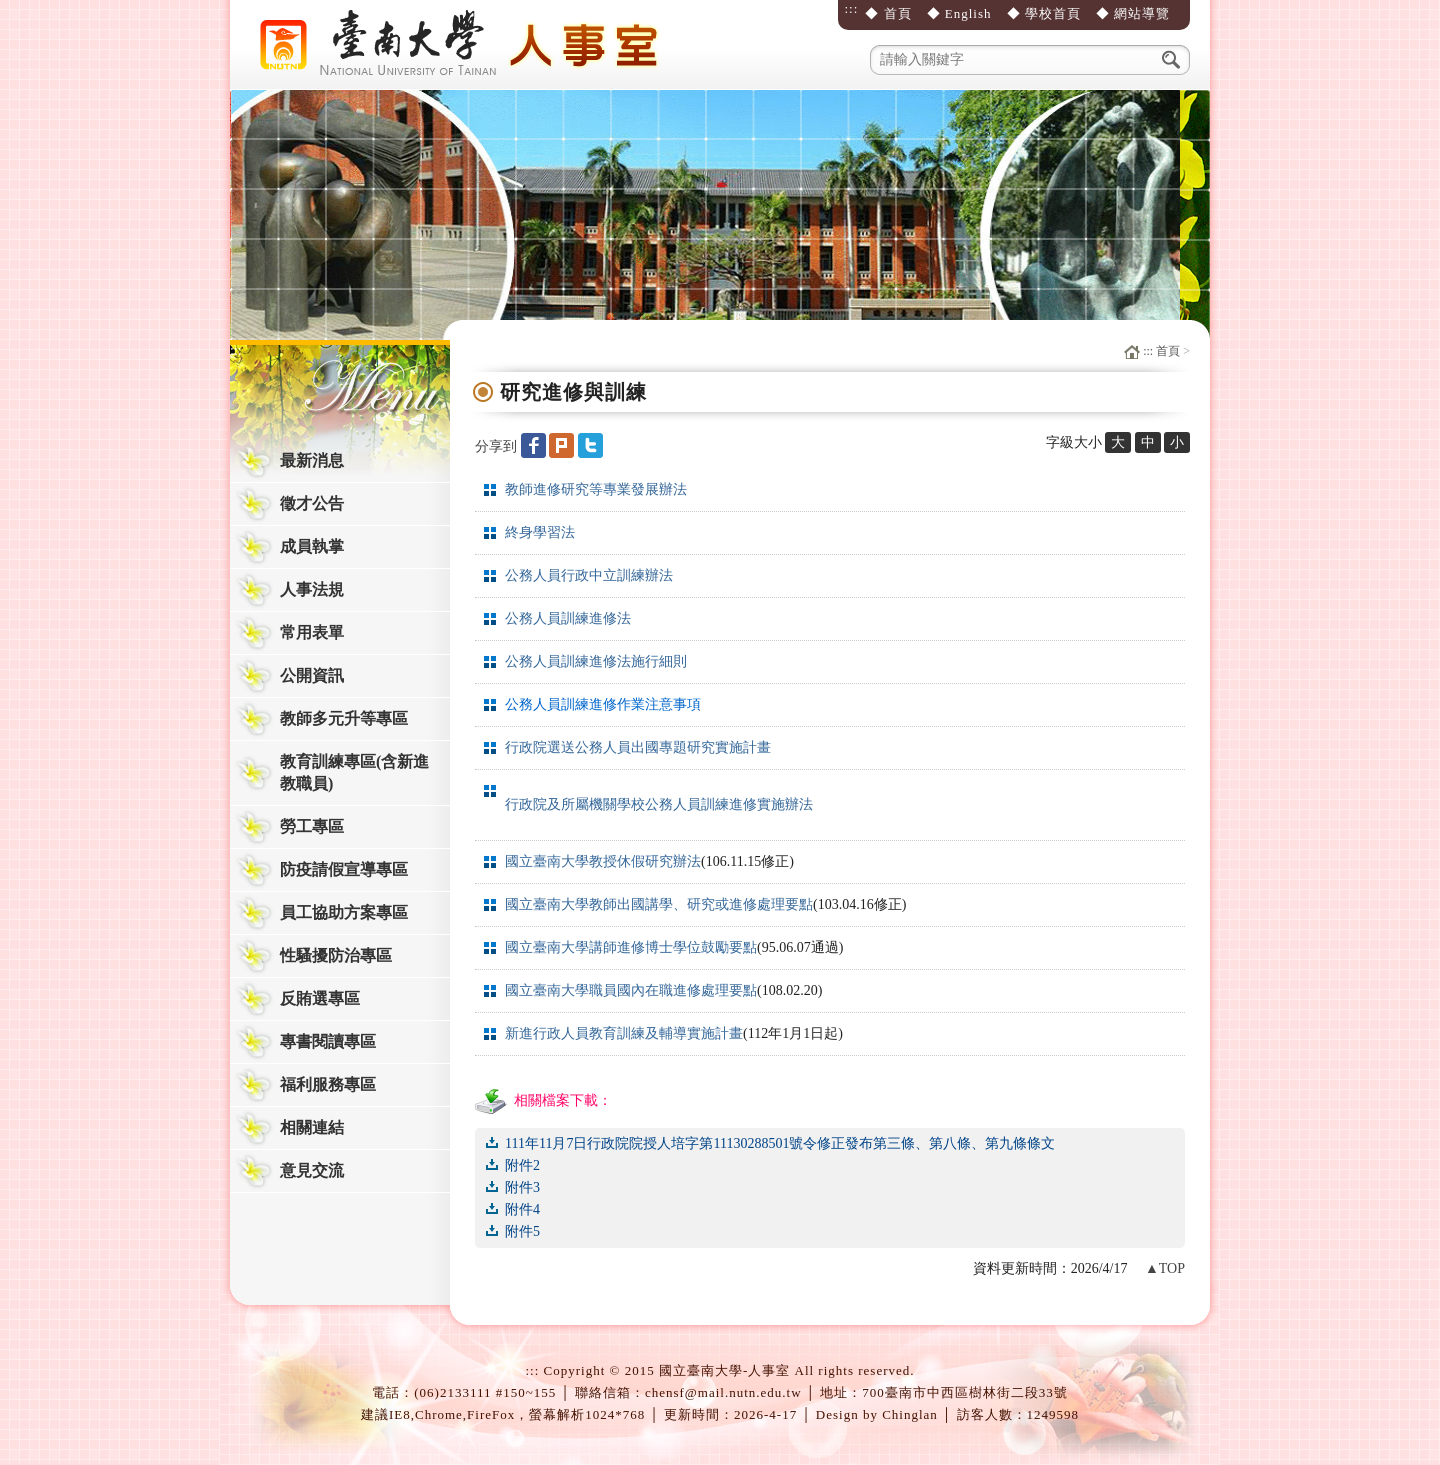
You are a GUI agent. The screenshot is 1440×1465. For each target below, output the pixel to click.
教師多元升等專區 (344, 718)
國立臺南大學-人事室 (465, 45)
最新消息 (312, 460)
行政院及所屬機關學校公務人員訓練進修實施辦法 (659, 804)
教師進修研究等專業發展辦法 (596, 489)
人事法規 (312, 589)
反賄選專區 (320, 998)
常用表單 (312, 632)
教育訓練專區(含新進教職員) (354, 772)
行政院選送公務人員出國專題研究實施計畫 (638, 747)
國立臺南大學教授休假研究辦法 (603, 861)
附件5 (522, 1231)
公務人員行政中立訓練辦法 (589, 575)
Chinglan (910, 1414)
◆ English (959, 13)
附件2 (522, 1165)
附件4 (522, 1209)
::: (851, 8)
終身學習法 (540, 532)
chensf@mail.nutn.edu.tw (723, 1392)
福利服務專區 (328, 1084)
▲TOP (1165, 1268)
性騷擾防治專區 (336, 955)
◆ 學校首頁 (1044, 13)
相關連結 (312, 1127)
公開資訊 (312, 675)
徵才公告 (312, 503)
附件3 (522, 1187)
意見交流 (312, 1170)
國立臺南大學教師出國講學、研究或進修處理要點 (659, 904)
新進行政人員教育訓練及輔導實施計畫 (624, 1033)
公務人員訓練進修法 (568, 618)
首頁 (1168, 351)
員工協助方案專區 (344, 912)
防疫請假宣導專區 (344, 869)
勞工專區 (312, 826)
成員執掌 (312, 546)
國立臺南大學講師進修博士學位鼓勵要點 (631, 947)
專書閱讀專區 (328, 1041)
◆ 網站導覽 (1133, 13)
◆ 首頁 (888, 13)
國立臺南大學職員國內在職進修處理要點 (631, 990)
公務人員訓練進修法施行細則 (596, 661)
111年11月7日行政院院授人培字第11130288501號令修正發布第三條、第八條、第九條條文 (780, 1143)
